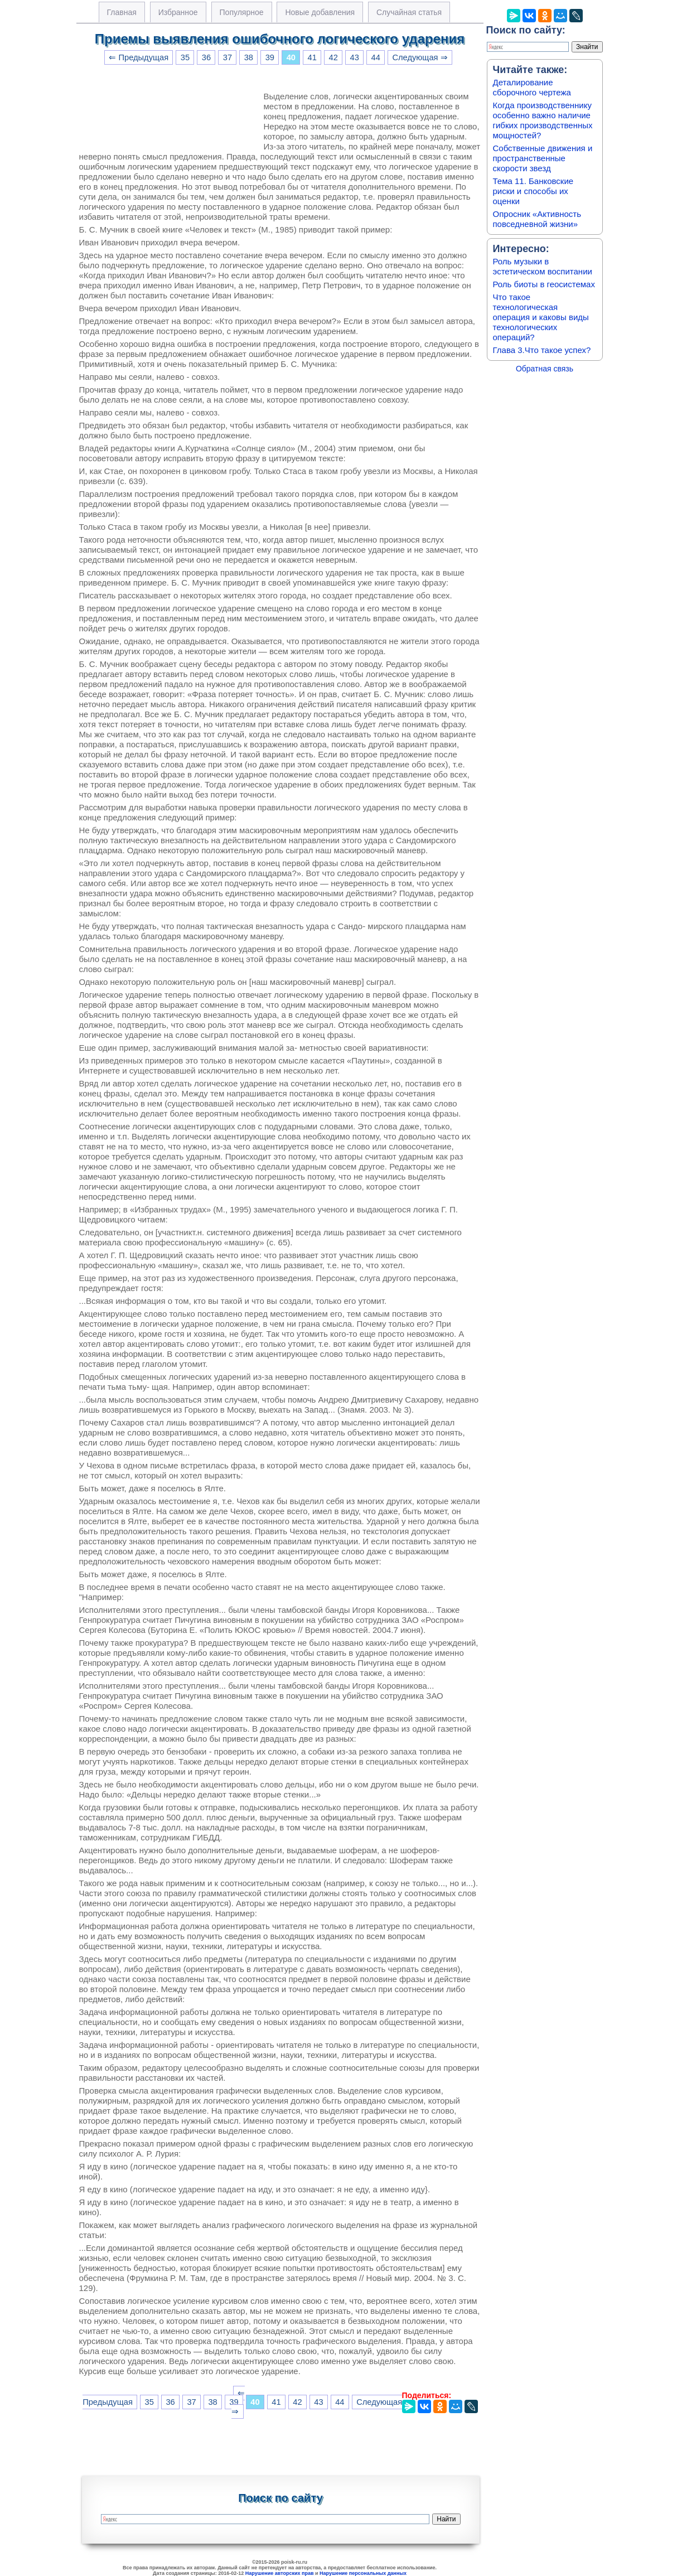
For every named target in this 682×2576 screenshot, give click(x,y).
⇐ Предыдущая (138, 57)
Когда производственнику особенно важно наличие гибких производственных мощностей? (543, 120)
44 (375, 57)
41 (312, 57)
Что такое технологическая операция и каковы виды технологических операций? (541, 317)
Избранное (178, 12)
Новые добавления (320, 12)
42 (333, 57)
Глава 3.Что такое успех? (542, 350)
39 (269, 57)
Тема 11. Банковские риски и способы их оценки (533, 191)
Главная (122, 12)
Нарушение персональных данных (363, 2573)
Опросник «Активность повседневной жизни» (537, 219)
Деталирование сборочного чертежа (532, 87)
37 (227, 57)
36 (206, 57)
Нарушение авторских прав (279, 2573)
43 (354, 57)
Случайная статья (409, 12)
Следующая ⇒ (419, 57)
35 (185, 57)
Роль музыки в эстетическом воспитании (542, 266)
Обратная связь (544, 368)
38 (248, 57)
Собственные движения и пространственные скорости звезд (543, 158)
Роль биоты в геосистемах (544, 284)
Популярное (242, 12)
